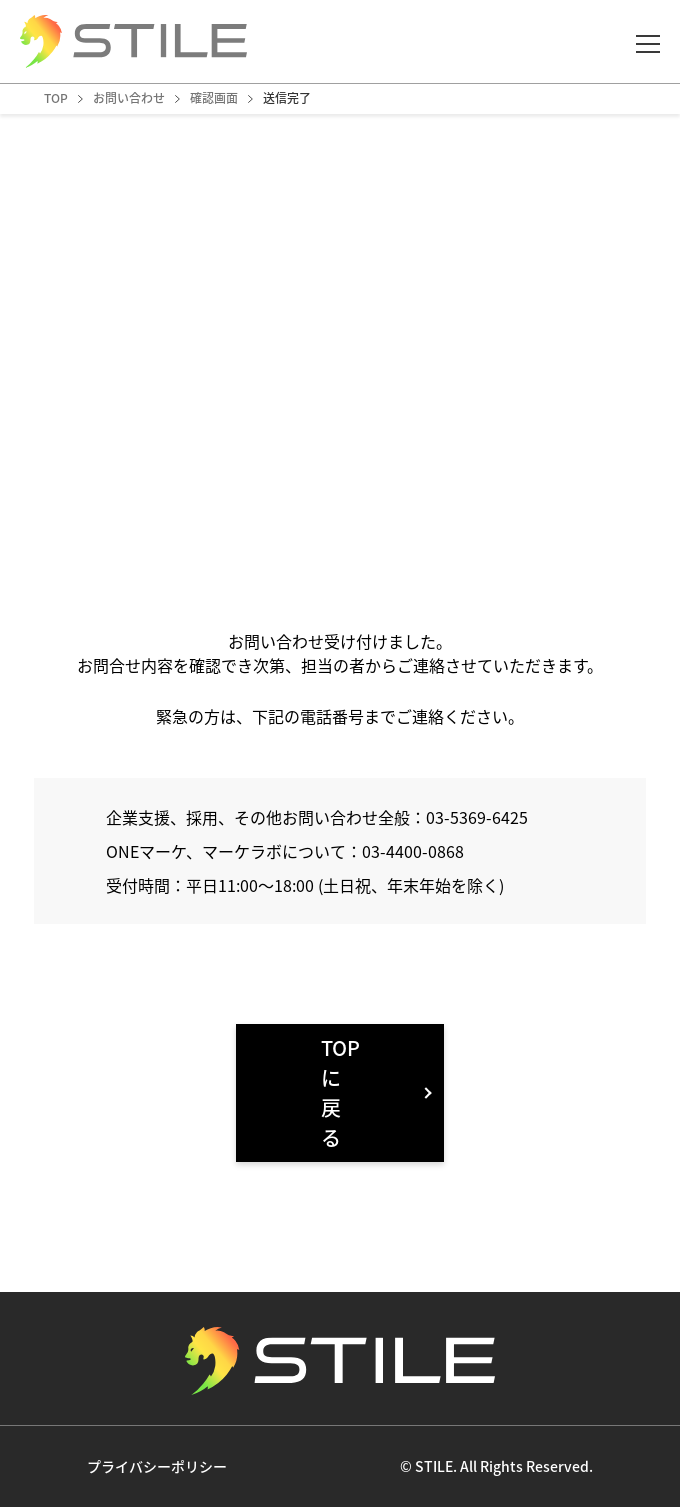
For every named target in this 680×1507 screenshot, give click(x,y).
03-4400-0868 (413, 851)
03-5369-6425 (477, 817)
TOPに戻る (340, 1092)
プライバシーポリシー (157, 1466)
